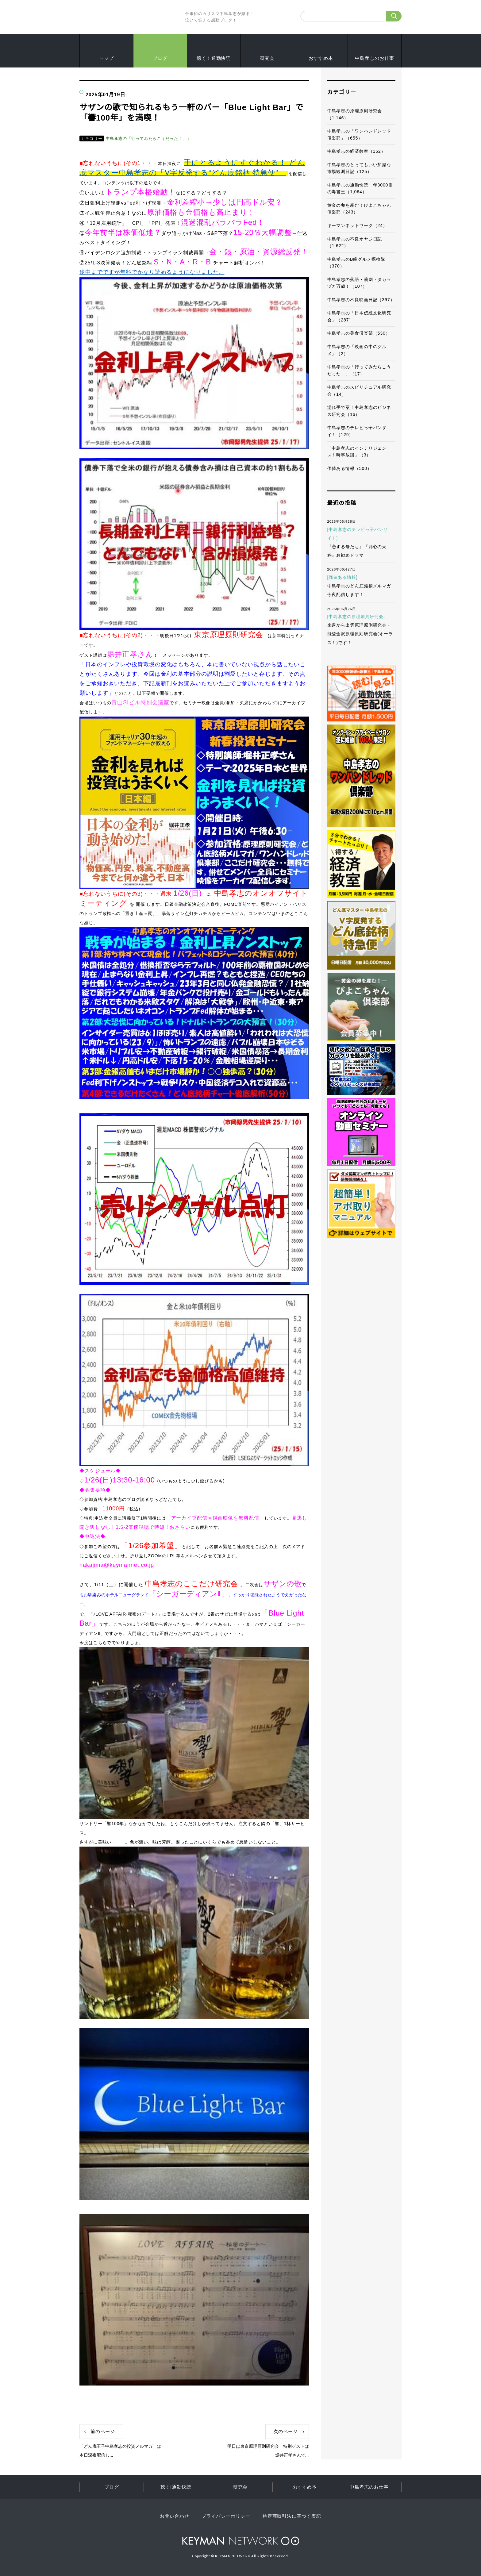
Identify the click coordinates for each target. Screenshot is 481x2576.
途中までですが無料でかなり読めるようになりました (149, 272)
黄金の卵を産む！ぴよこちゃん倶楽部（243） (359, 209)
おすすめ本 (321, 58)
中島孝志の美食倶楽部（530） (358, 333)
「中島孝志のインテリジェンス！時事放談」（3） (357, 452)
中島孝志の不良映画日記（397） (361, 299)
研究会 (267, 58)
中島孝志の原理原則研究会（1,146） (354, 114)
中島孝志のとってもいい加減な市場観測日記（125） (359, 168)
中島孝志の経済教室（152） (356, 151)
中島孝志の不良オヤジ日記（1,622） (354, 242)
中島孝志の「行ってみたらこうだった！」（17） (359, 370)
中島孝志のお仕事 (374, 58)
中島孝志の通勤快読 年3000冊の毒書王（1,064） (360, 188)
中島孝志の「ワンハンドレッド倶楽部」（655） (359, 134)
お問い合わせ (174, 2516)
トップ (106, 58)
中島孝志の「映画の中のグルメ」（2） (357, 350)
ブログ (160, 58)
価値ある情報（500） (349, 468)
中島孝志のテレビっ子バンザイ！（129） (357, 431)
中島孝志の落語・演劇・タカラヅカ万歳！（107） (359, 283)
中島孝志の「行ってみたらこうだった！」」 (148, 138)
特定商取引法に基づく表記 (292, 2516)
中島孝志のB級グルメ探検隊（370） (356, 263)
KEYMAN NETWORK (240, 2540)
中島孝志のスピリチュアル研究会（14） (359, 391)
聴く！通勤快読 (214, 58)
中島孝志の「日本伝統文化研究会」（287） (359, 316)
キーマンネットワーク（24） (357, 225)
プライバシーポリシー (226, 2516)
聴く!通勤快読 (175, 2486)
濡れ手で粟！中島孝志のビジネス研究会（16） (359, 411)
